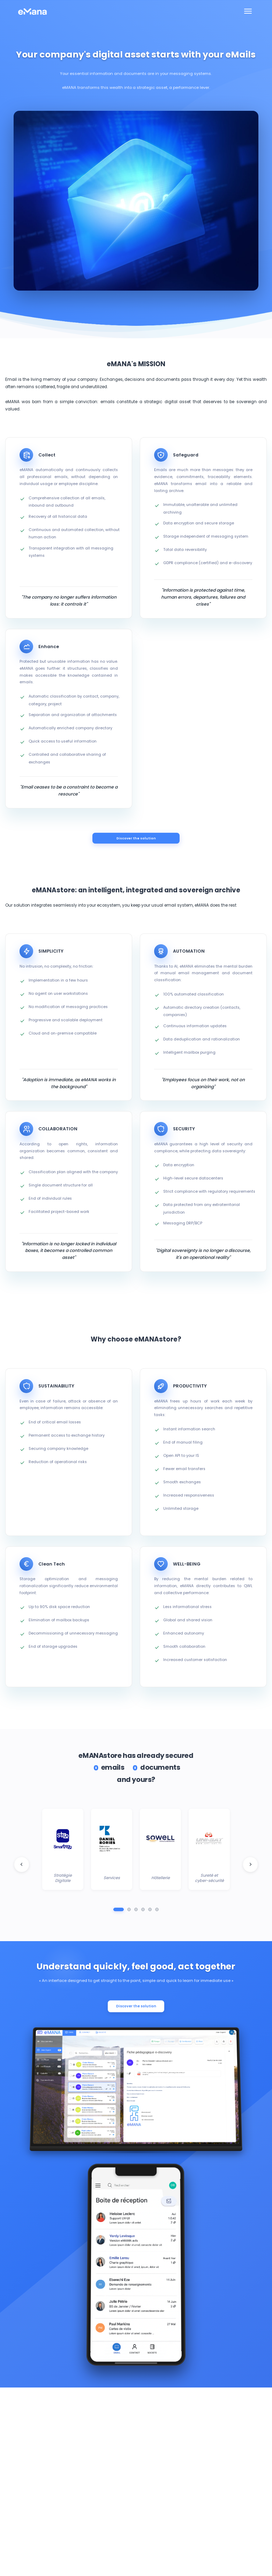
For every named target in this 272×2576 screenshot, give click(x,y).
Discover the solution (136, 839)
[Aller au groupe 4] (143, 1912)
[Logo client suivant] (250, 1867)
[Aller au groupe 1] (118, 1912)
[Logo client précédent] (22, 1867)
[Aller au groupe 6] (157, 1912)
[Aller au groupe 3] (136, 1912)
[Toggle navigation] (248, 11)
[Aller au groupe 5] (150, 1912)
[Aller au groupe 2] (129, 1912)
